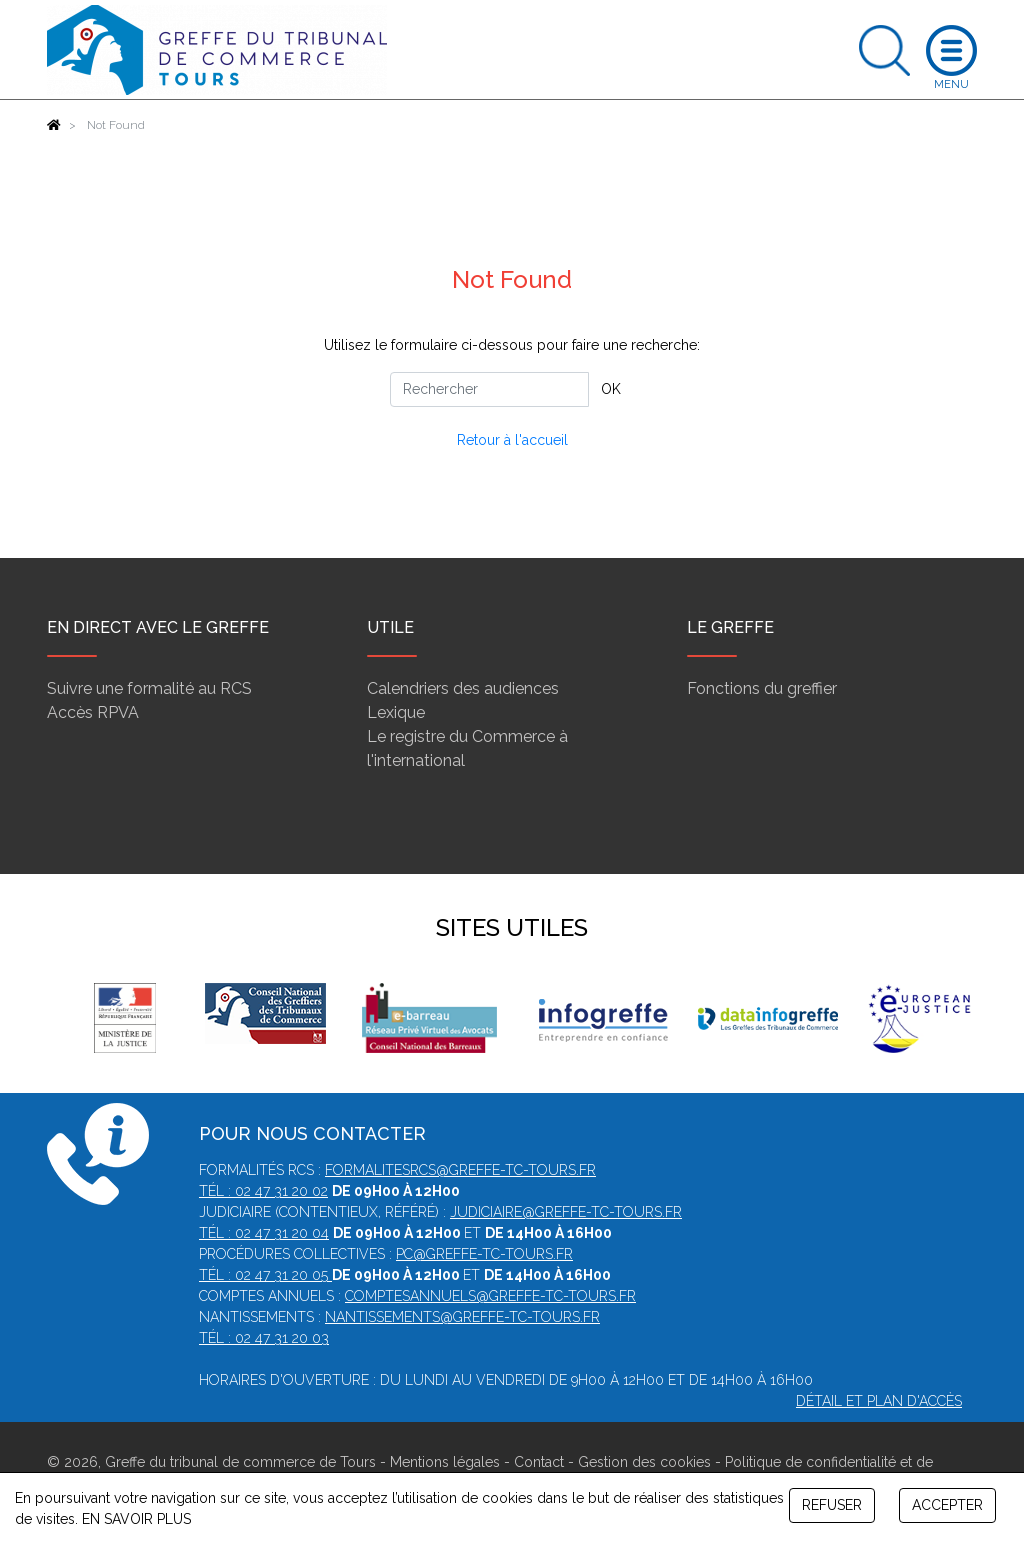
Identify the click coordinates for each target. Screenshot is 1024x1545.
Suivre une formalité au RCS (149, 688)
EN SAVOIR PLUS (136, 1519)
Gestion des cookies (644, 1462)
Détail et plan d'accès (879, 1401)
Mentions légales (445, 1462)
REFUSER (832, 1505)
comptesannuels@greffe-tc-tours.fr (490, 1296)
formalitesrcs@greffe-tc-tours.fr (460, 1170)
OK (611, 389)
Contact (539, 1462)
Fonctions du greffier (762, 688)
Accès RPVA (93, 712)
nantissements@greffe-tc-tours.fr (462, 1317)
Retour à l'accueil (512, 440)
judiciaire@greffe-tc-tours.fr (566, 1212)
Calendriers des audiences (463, 688)
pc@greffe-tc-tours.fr (484, 1254)
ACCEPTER (947, 1505)
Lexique (396, 712)
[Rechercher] (489, 389)
